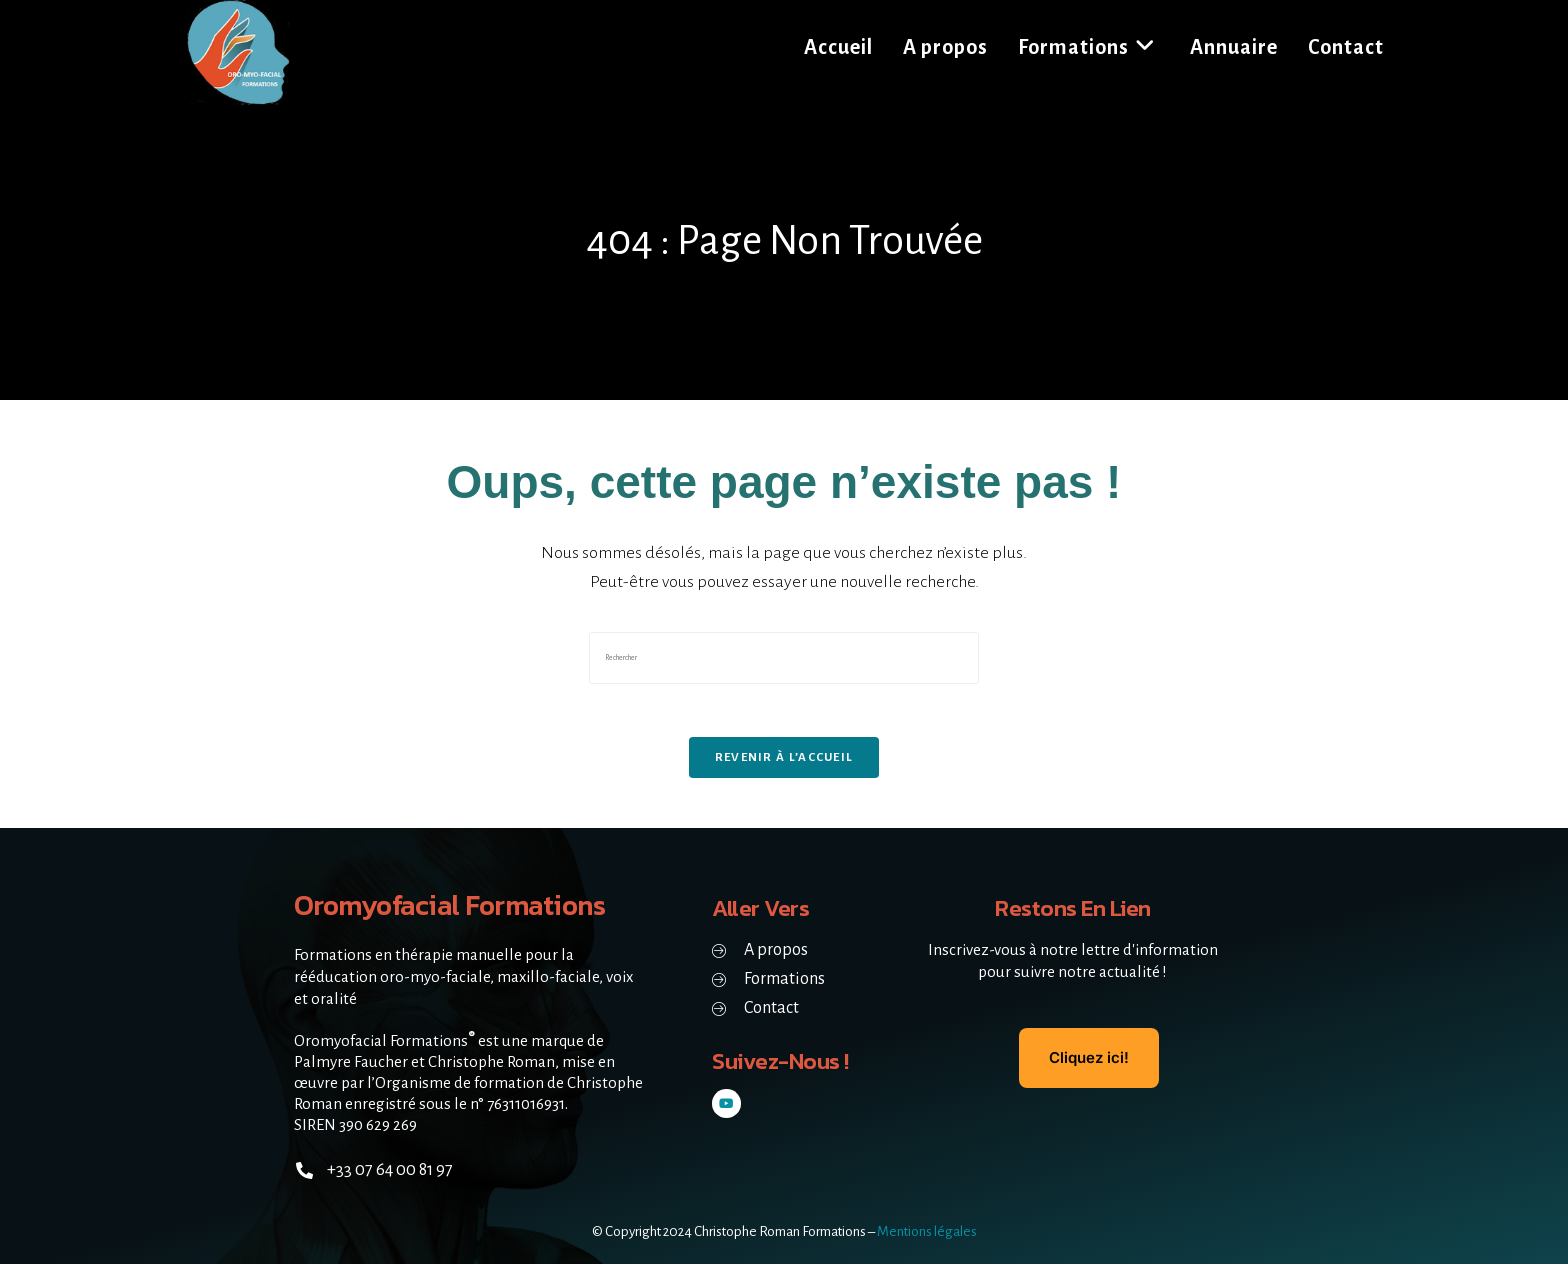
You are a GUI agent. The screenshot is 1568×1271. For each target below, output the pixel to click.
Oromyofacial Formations (459, 911)
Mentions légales (927, 1238)
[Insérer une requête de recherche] (784, 658)
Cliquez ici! (1089, 1064)
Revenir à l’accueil (784, 764)
